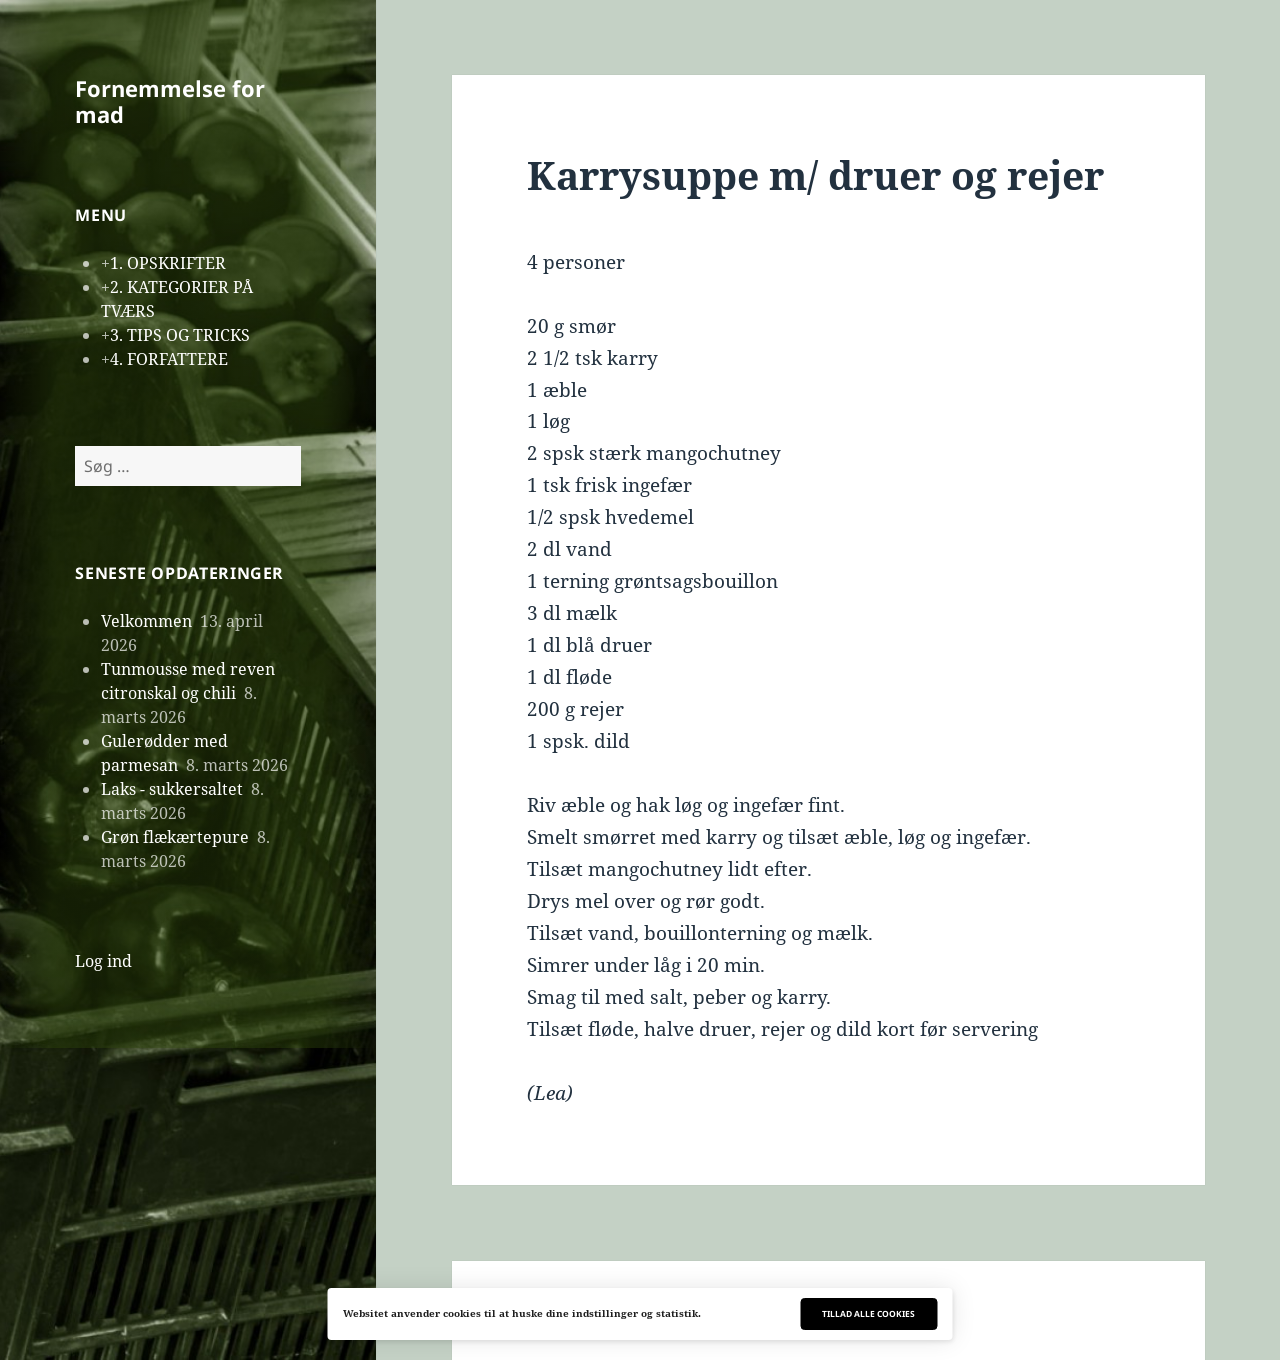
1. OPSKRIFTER (168, 263)
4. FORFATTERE (169, 359)
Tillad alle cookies (868, 1313)
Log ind (103, 961)
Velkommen (146, 621)
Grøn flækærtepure (175, 837)
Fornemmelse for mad (170, 101)
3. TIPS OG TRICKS (180, 335)
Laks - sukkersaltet (172, 789)
